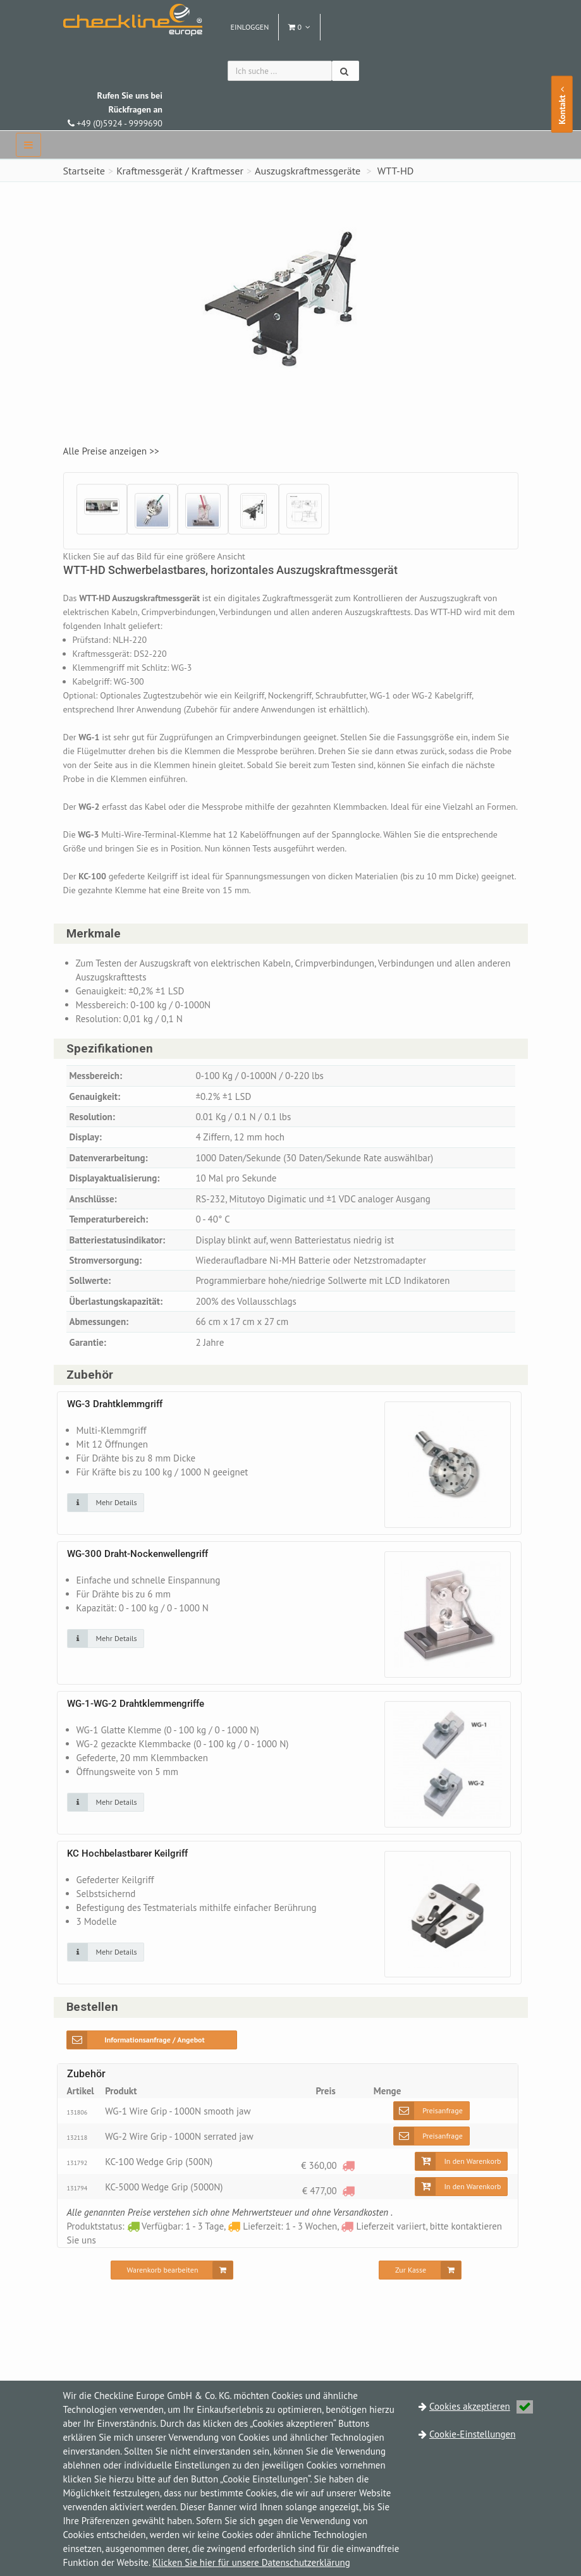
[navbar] (28, 145)
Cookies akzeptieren (481, 2406)
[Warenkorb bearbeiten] (172, 2284)
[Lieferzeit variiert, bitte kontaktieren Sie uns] (348, 2180)
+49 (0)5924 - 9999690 (115, 109)
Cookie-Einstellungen (472, 2434)
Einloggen (250, 27)
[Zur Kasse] (420, 2284)
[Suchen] (345, 71)
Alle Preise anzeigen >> (114, 451)
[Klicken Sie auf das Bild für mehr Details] (105, 1517)
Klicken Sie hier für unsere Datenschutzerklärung (251, 2562)
